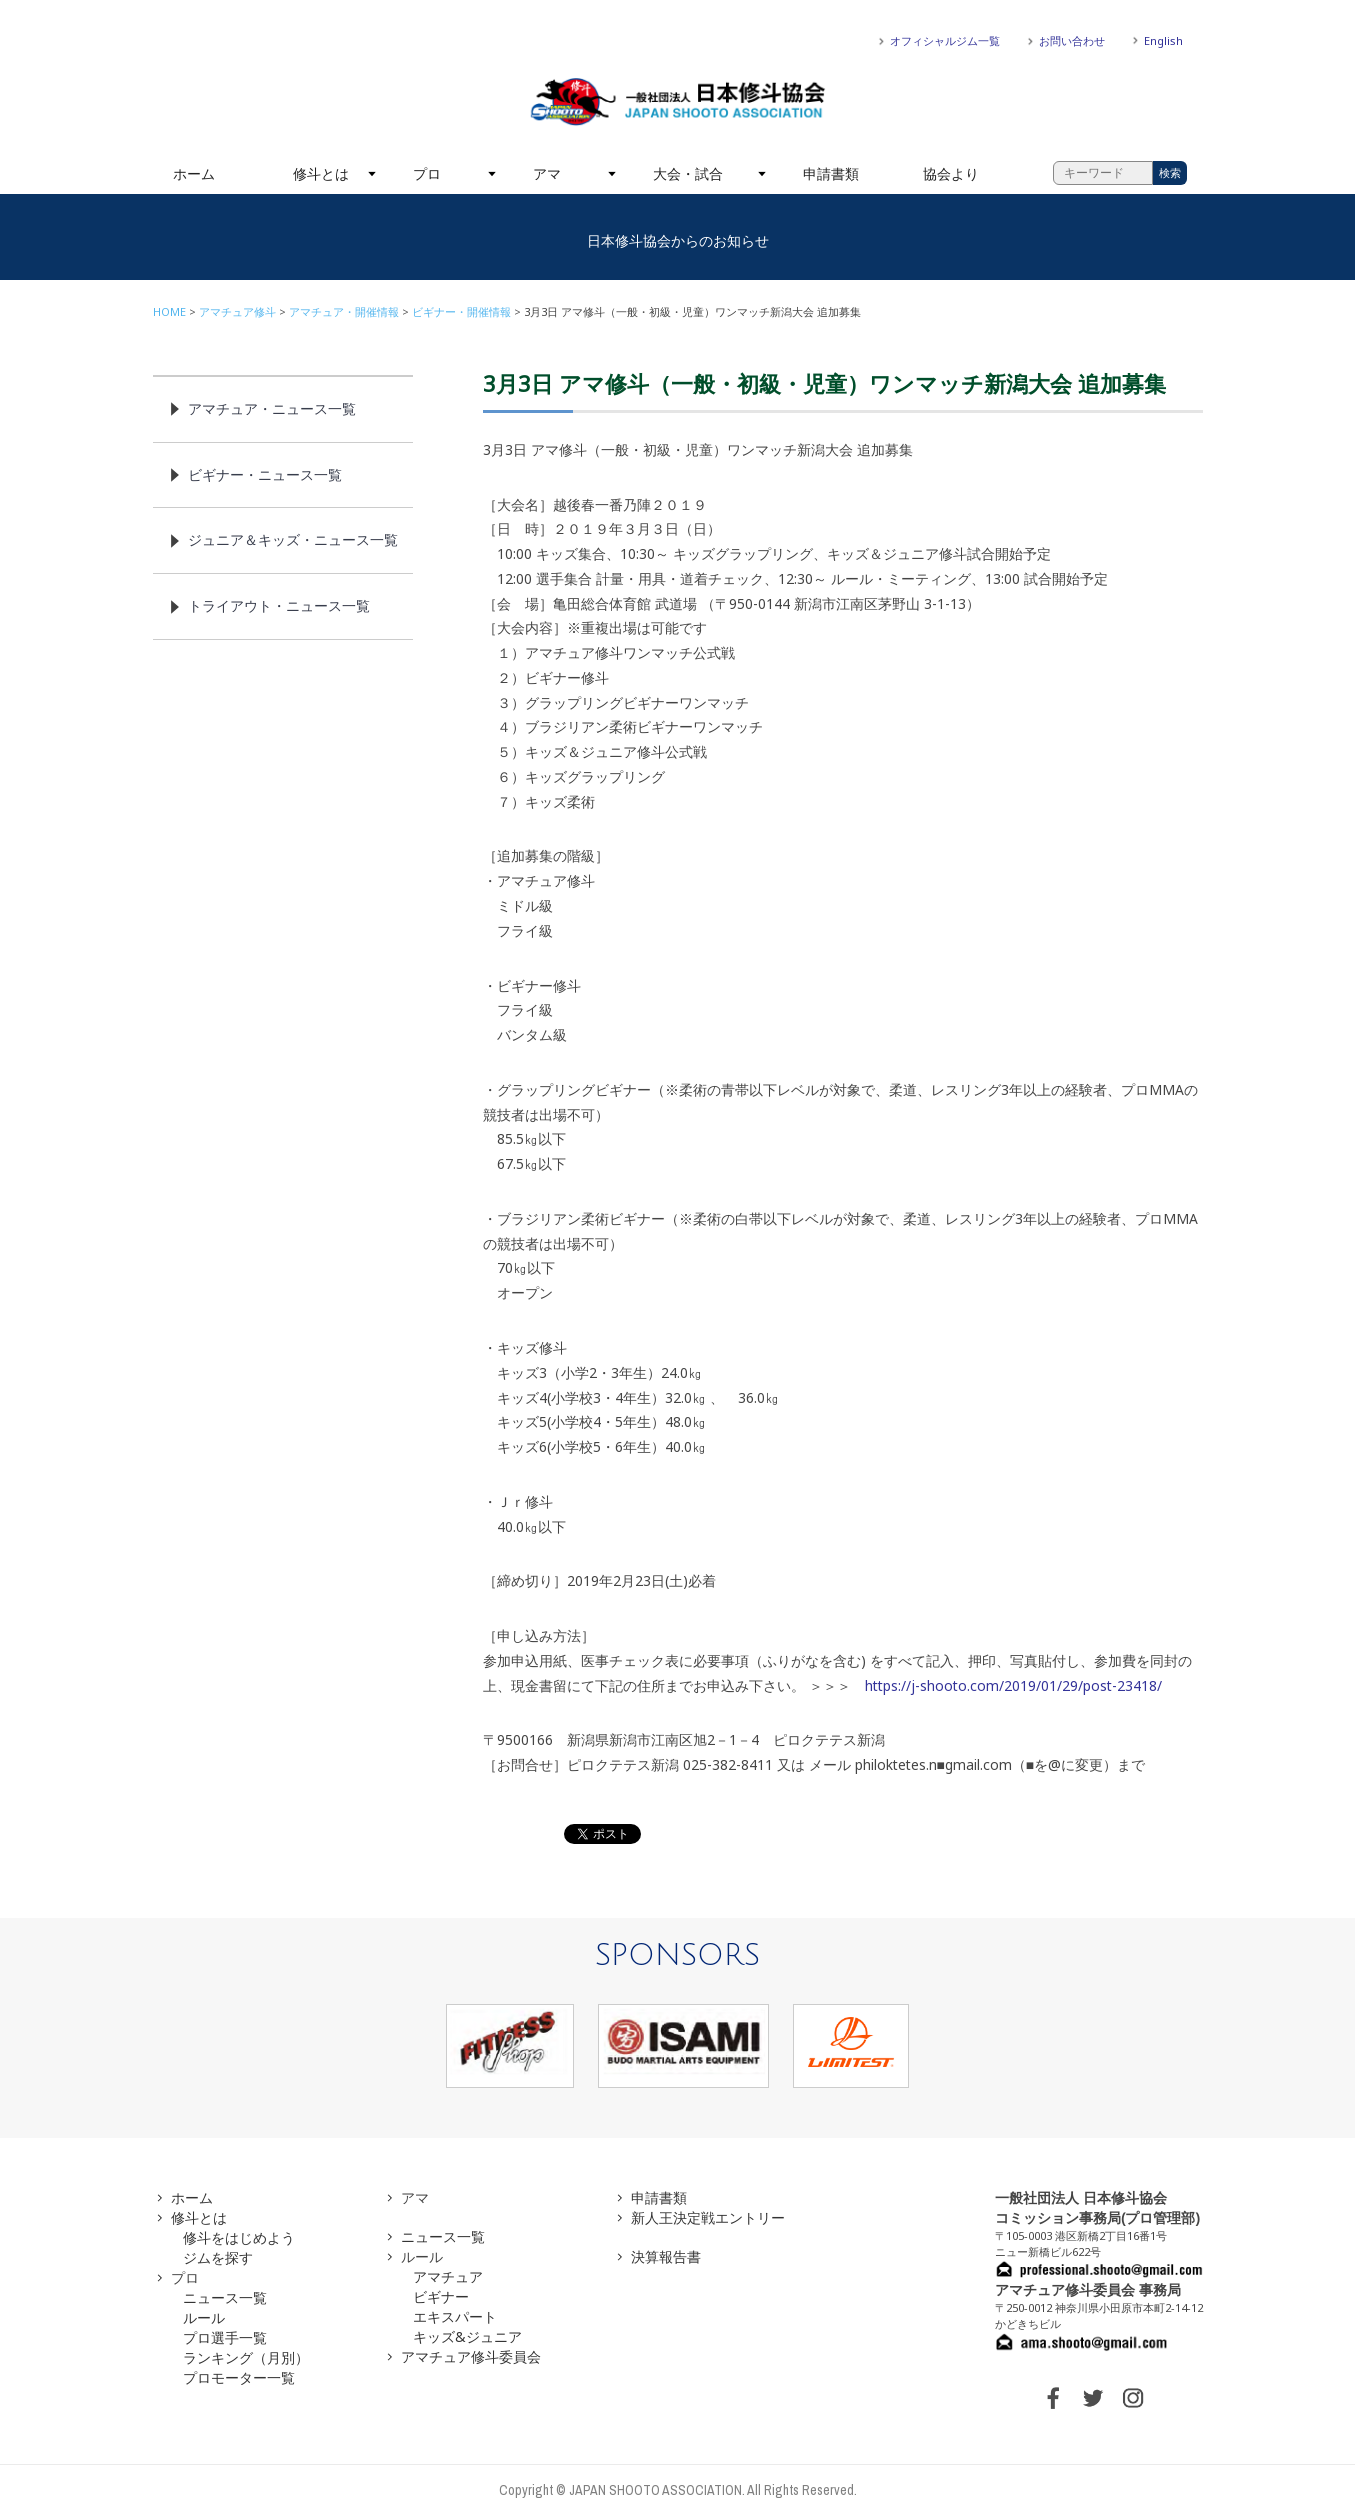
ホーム (194, 173)
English (1163, 40)
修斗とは (321, 173)
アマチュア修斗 (237, 311)
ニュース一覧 (225, 2297)
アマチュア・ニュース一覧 (272, 408)
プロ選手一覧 (225, 2337)
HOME (169, 311)
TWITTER (1093, 2398)
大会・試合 (688, 173)
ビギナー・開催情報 (461, 311)
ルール (204, 2317)
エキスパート (455, 2316)
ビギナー (441, 2296)
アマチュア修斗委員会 (471, 2356)
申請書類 (831, 173)
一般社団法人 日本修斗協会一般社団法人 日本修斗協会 (678, 102)
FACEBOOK (1053, 2398)
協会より (951, 173)
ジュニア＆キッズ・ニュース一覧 (293, 539)
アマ (547, 173)
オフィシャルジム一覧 (945, 40)
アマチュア (448, 2276)
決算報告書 (666, 2256)
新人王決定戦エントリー (708, 2217)
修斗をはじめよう (239, 2237)
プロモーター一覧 (239, 2377)
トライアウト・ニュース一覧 (279, 605)
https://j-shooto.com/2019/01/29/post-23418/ (1013, 1685)
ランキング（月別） (246, 2357)
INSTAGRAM (1133, 2398)
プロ (427, 173)
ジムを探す (218, 2257)
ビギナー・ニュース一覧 (265, 474)
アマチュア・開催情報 (344, 311)
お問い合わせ (1072, 40)
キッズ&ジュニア (467, 2336)
